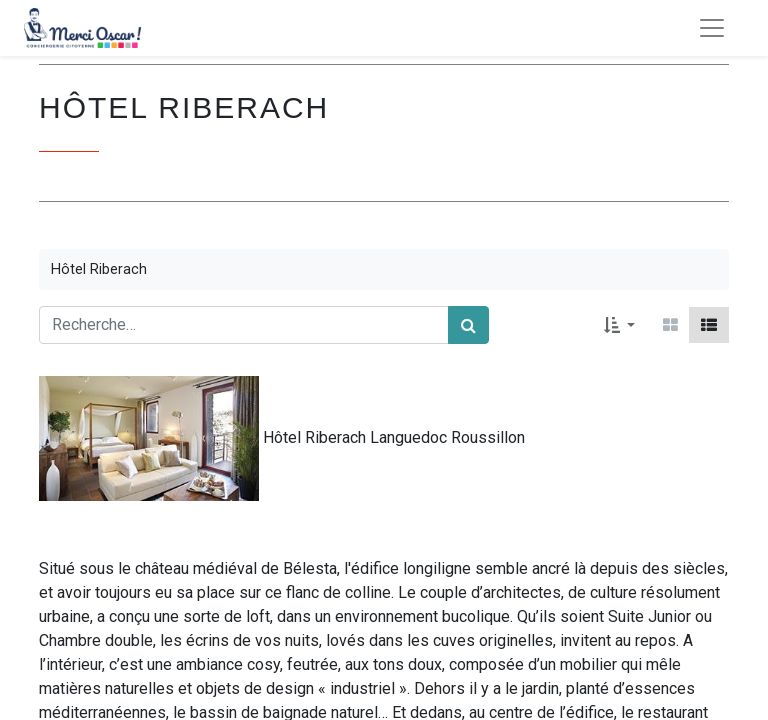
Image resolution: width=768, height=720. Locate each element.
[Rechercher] (468, 325)
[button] (619, 325)
